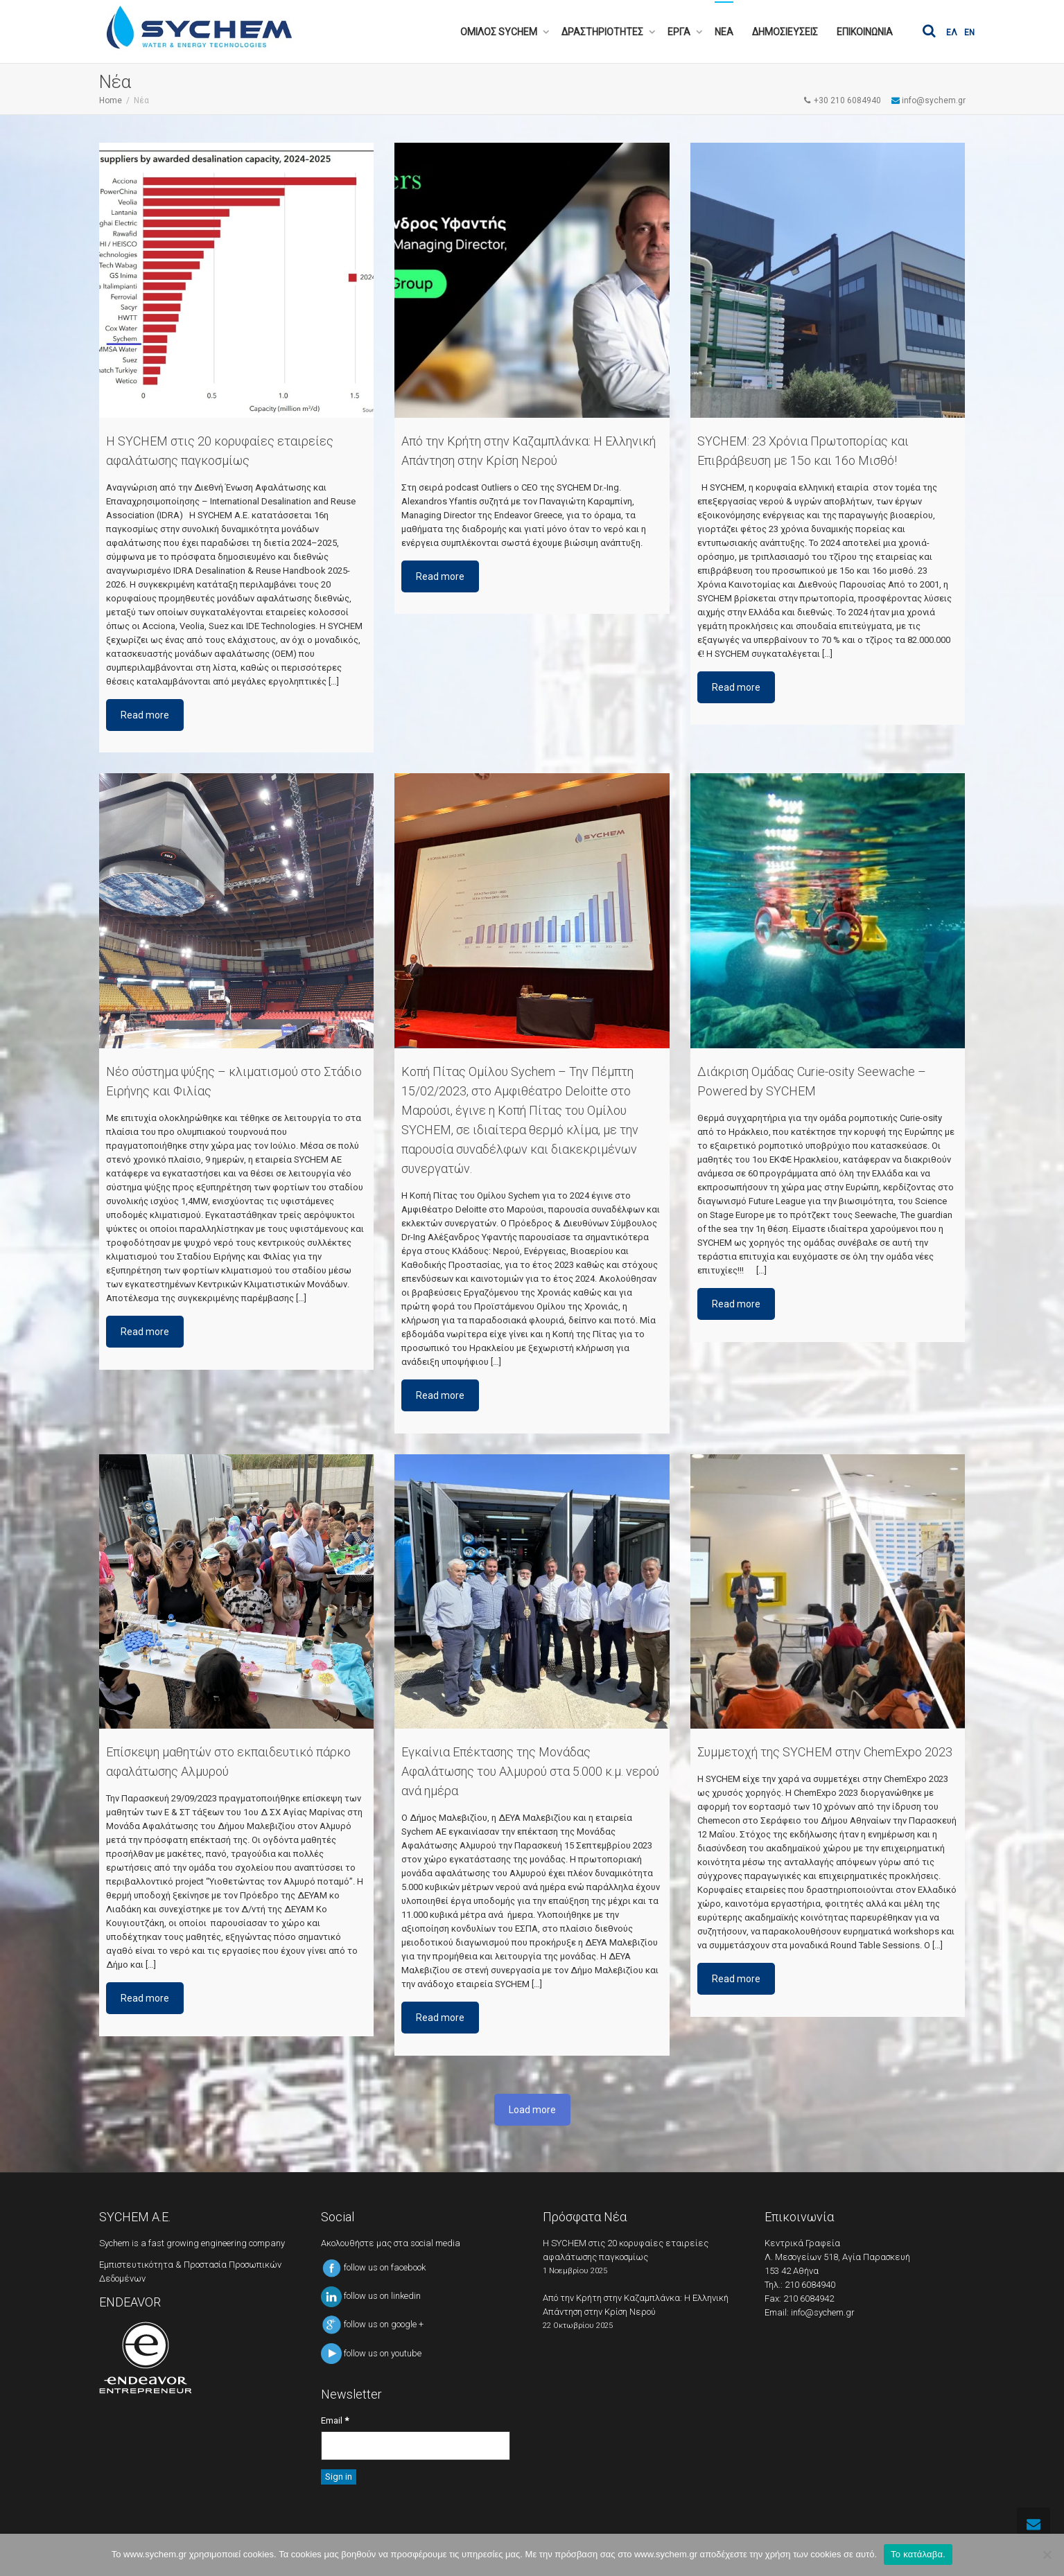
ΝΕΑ (724, 31)
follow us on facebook (373, 2267)
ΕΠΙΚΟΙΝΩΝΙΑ (865, 31)
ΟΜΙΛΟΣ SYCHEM (499, 31)
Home (110, 100)
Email (335, 2420)
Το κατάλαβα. (918, 2554)
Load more (532, 2109)
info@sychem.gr (823, 2312)
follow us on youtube (371, 2353)
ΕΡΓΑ (680, 31)
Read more (145, 715)
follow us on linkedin (371, 2296)
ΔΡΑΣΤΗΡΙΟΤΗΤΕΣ (603, 31)
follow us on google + (372, 2324)
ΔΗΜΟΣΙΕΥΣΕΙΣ (785, 31)
